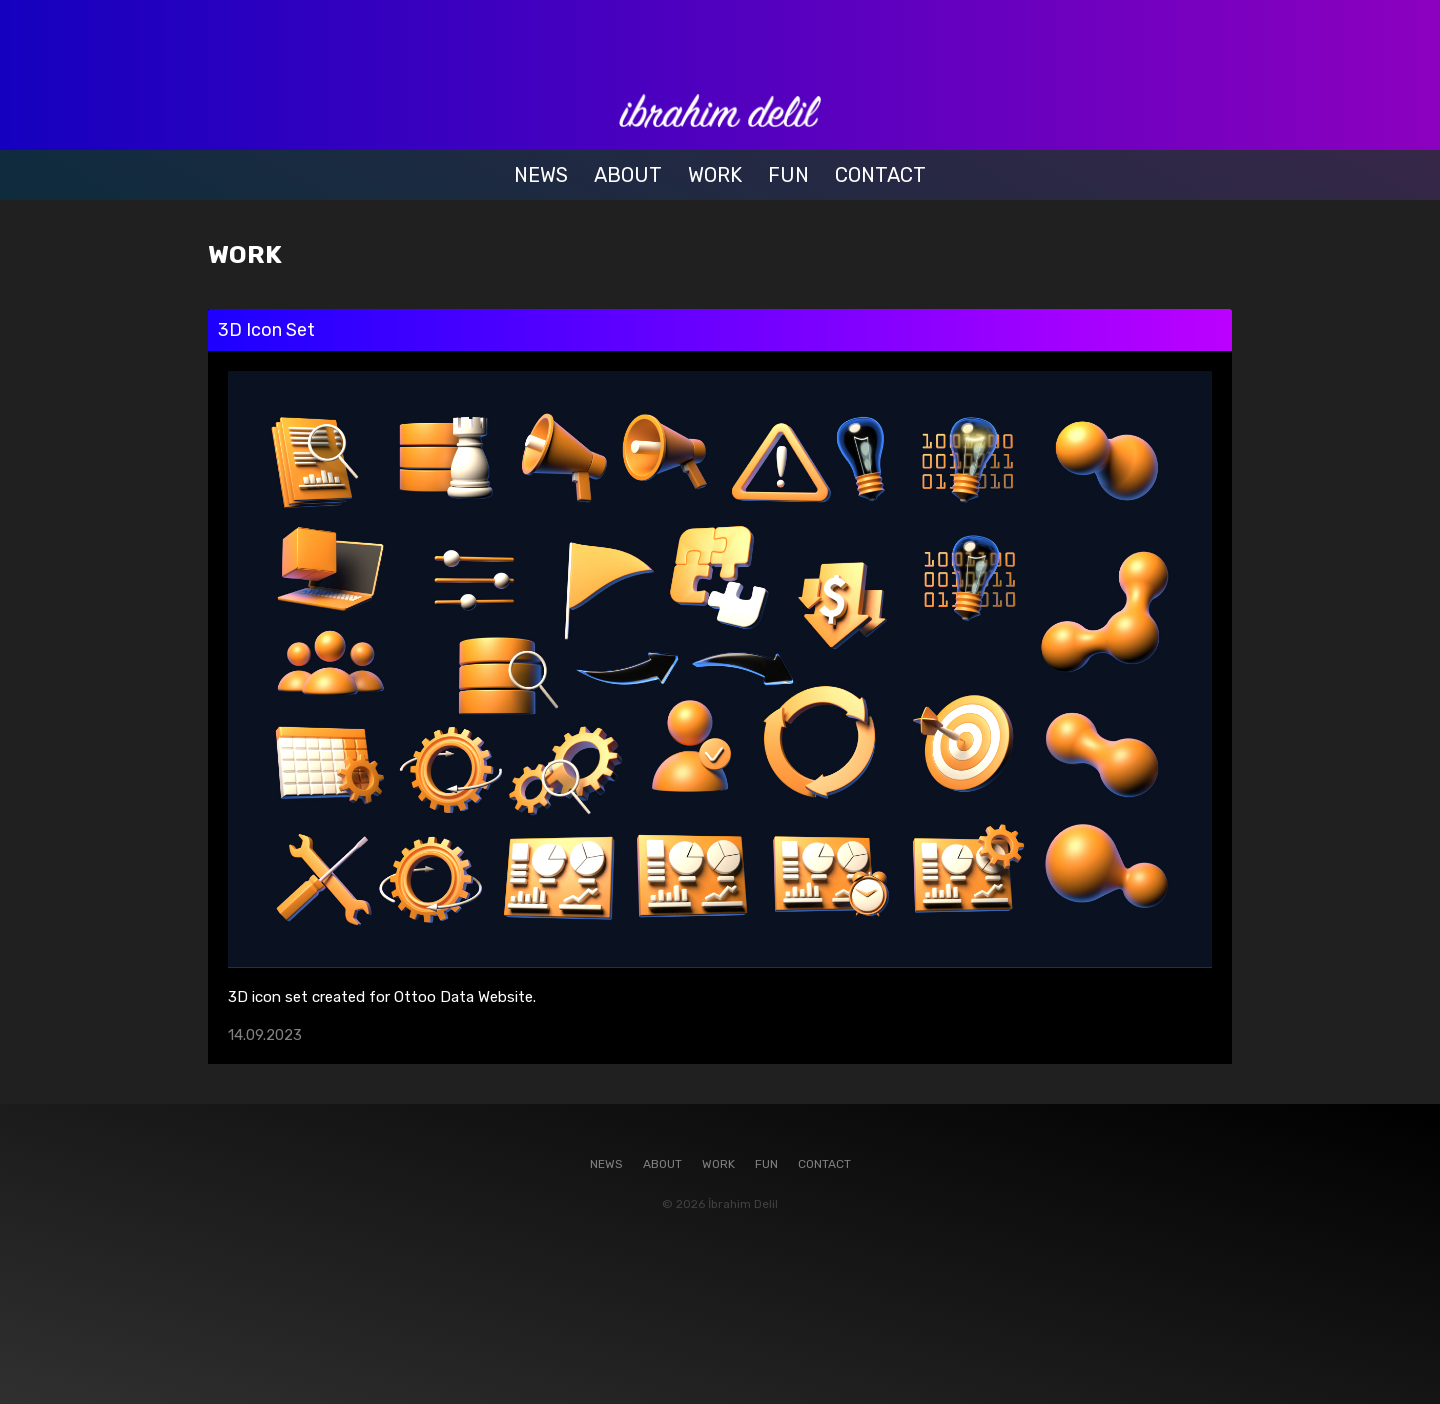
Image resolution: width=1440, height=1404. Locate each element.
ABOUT (628, 175)
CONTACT (880, 175)
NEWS (541, 175)
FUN (788, 175)
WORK (715, 175)
